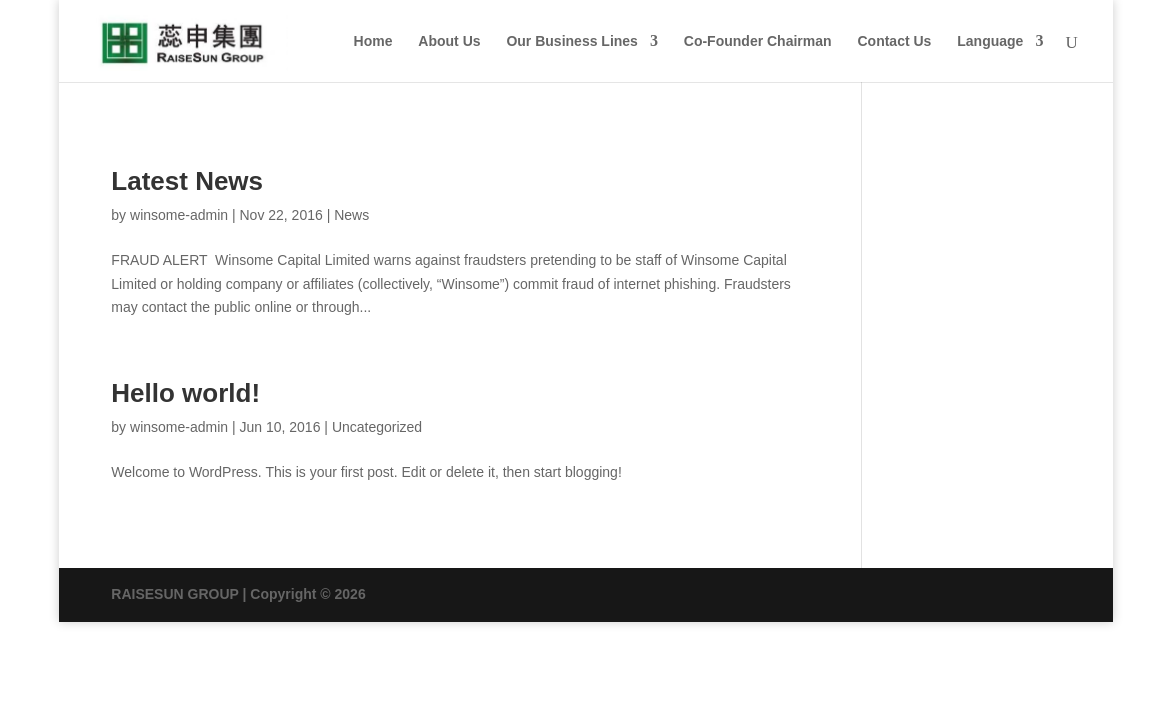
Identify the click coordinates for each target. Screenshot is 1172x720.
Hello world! (185, 393)
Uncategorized (377, 427)
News (351, 215)
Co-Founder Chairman (758, 41)
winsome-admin (179, 215)
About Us (449, 41)
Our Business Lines (571, 41)
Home (373, 41)
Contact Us (894, 41)
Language (990, 41)
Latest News (187, 181)
